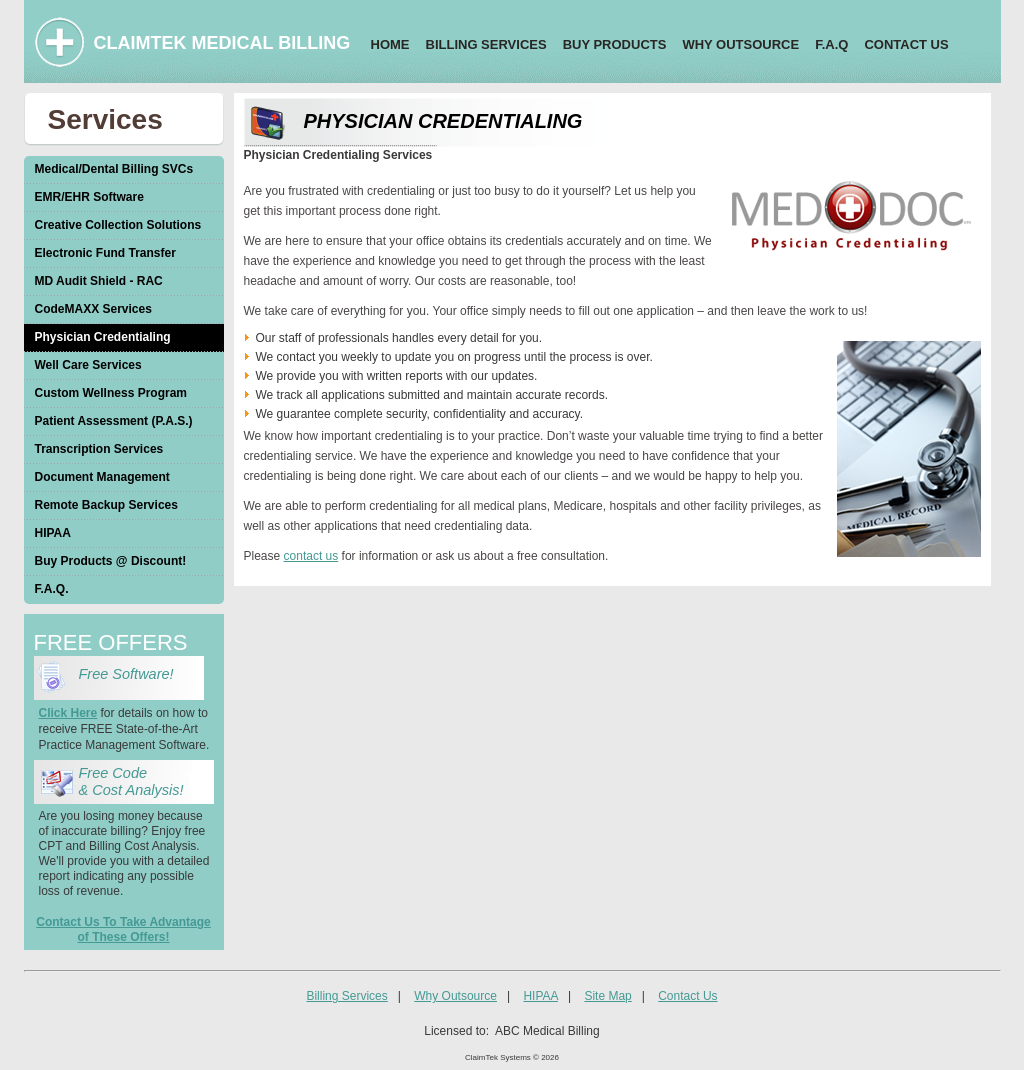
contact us (311, 556)
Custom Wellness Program (111, 393)
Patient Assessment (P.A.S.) (114, 421)
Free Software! (130, 674)
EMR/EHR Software (89, 197)
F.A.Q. (52, 589)
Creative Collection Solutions (118, 225)
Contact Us (687, 996)
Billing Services (346, 996)
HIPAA (53, 533)
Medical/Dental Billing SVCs (114, 169)
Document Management (102, 477)
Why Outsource (455, 996)
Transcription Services (99, 449)
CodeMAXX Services (93, 309)
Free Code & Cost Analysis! (131, 781)
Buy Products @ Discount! (111, 561)
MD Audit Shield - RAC (99, 281)
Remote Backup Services (106, 505)
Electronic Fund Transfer (105, 253)
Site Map (607, 996)
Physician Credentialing (103, 337)
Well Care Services (88, 365)
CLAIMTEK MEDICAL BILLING (222, 43)
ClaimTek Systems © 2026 (512, 1057)
